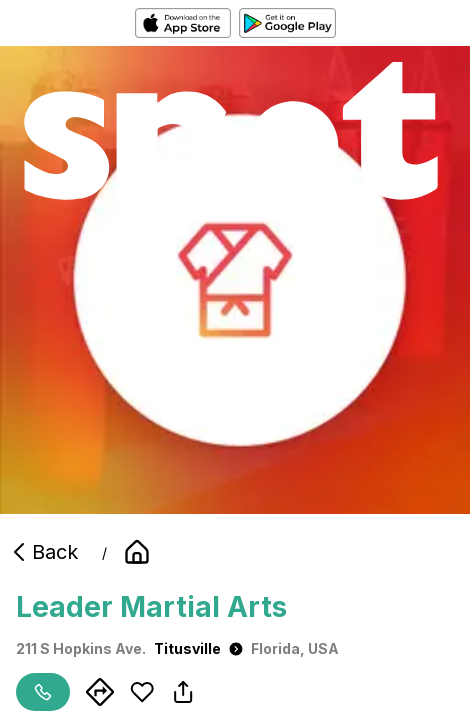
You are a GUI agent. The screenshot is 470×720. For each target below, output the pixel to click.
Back (43, 552)
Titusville (198, 648)
